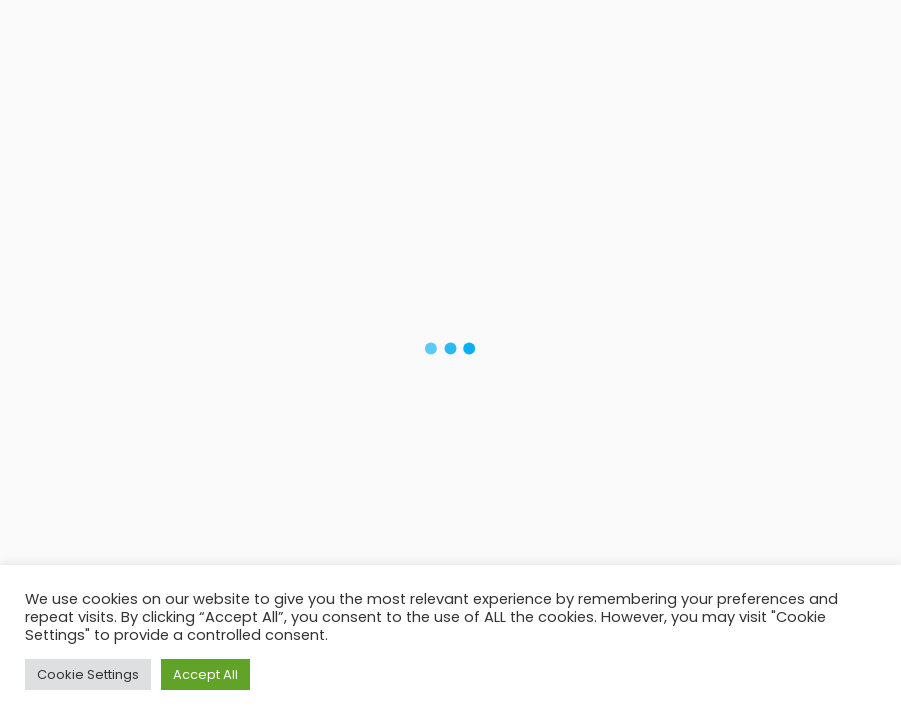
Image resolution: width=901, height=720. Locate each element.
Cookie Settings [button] (88, 674)
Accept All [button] (205, 674)
